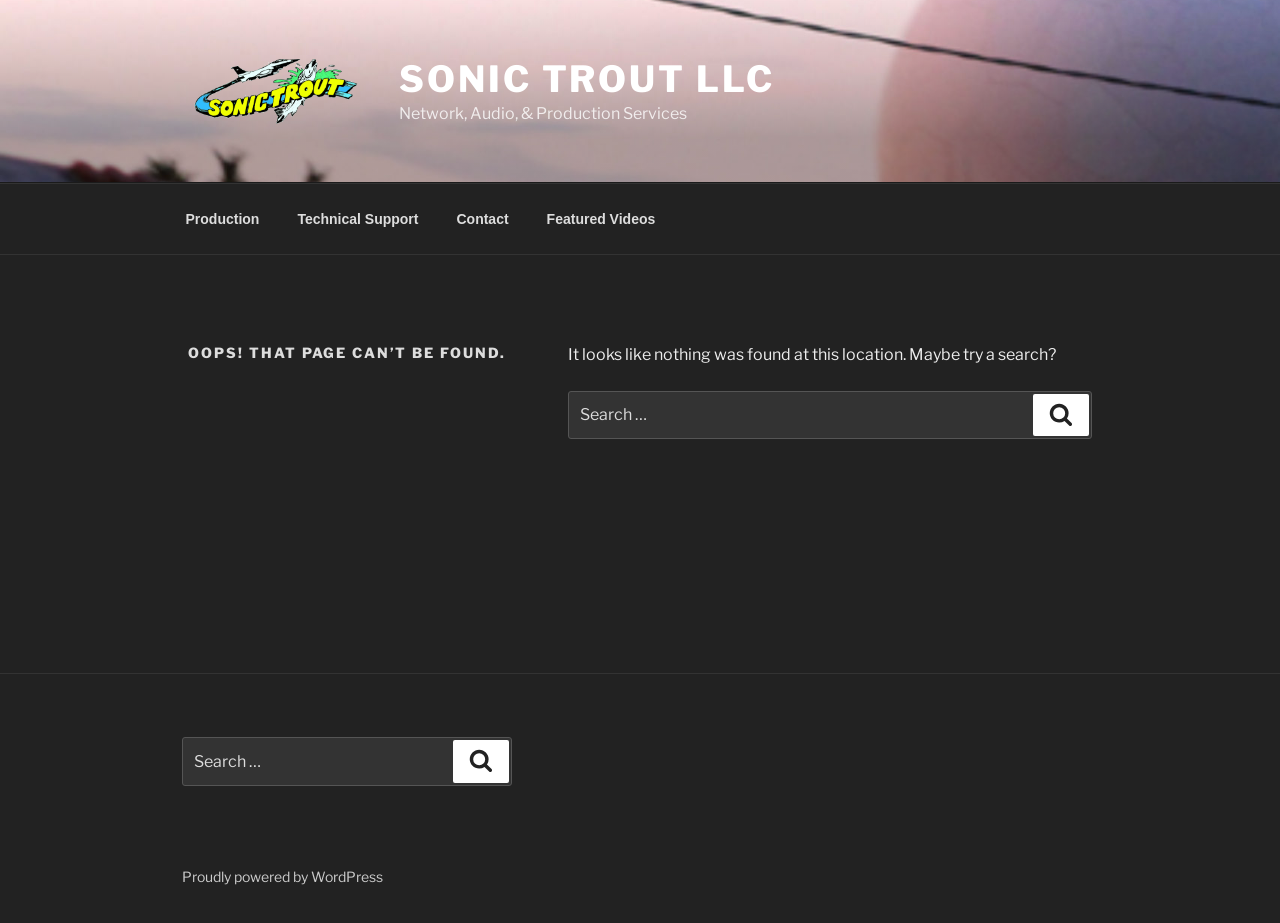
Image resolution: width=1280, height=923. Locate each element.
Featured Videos (601, 219)
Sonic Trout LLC (586, 79)
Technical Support (357, 219)
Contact (482, 219)
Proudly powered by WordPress (282, 876)
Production (223, 219)
